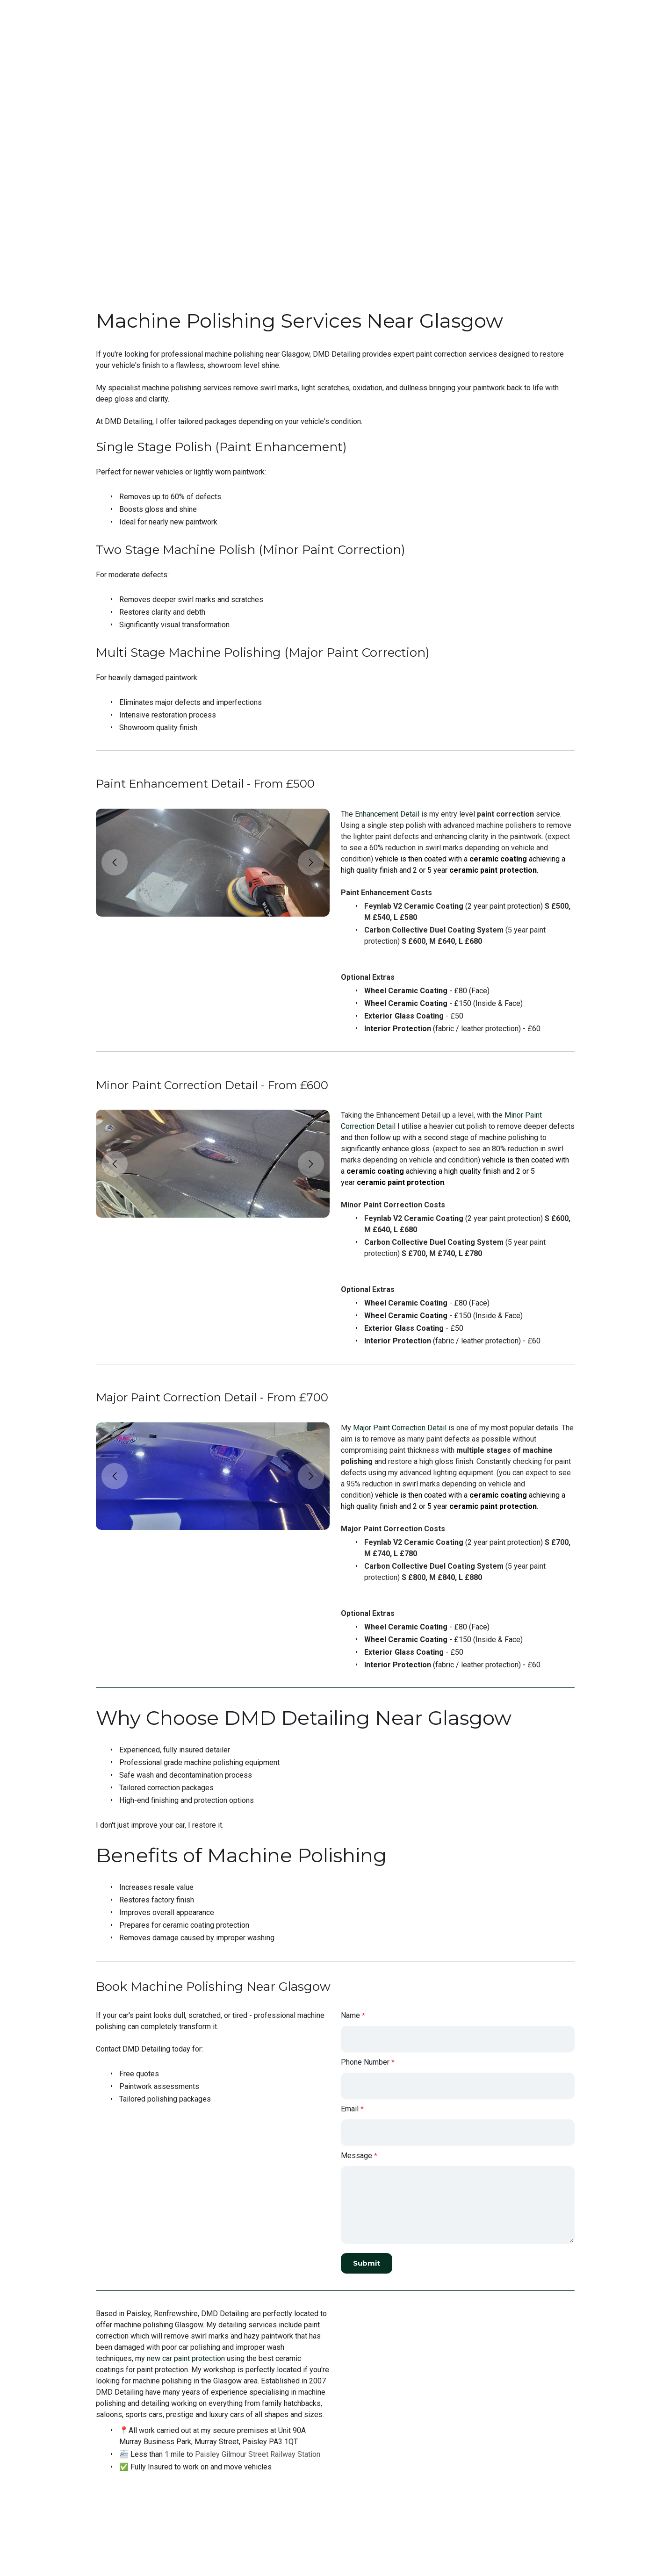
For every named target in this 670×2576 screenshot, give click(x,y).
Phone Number (365, 2089)
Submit (368, 2290)
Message (356, 2182)
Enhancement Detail (387, 819)
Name (350, 2042)
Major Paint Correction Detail (400, 1444)
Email (350, 2135)
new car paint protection (186, 2390)
